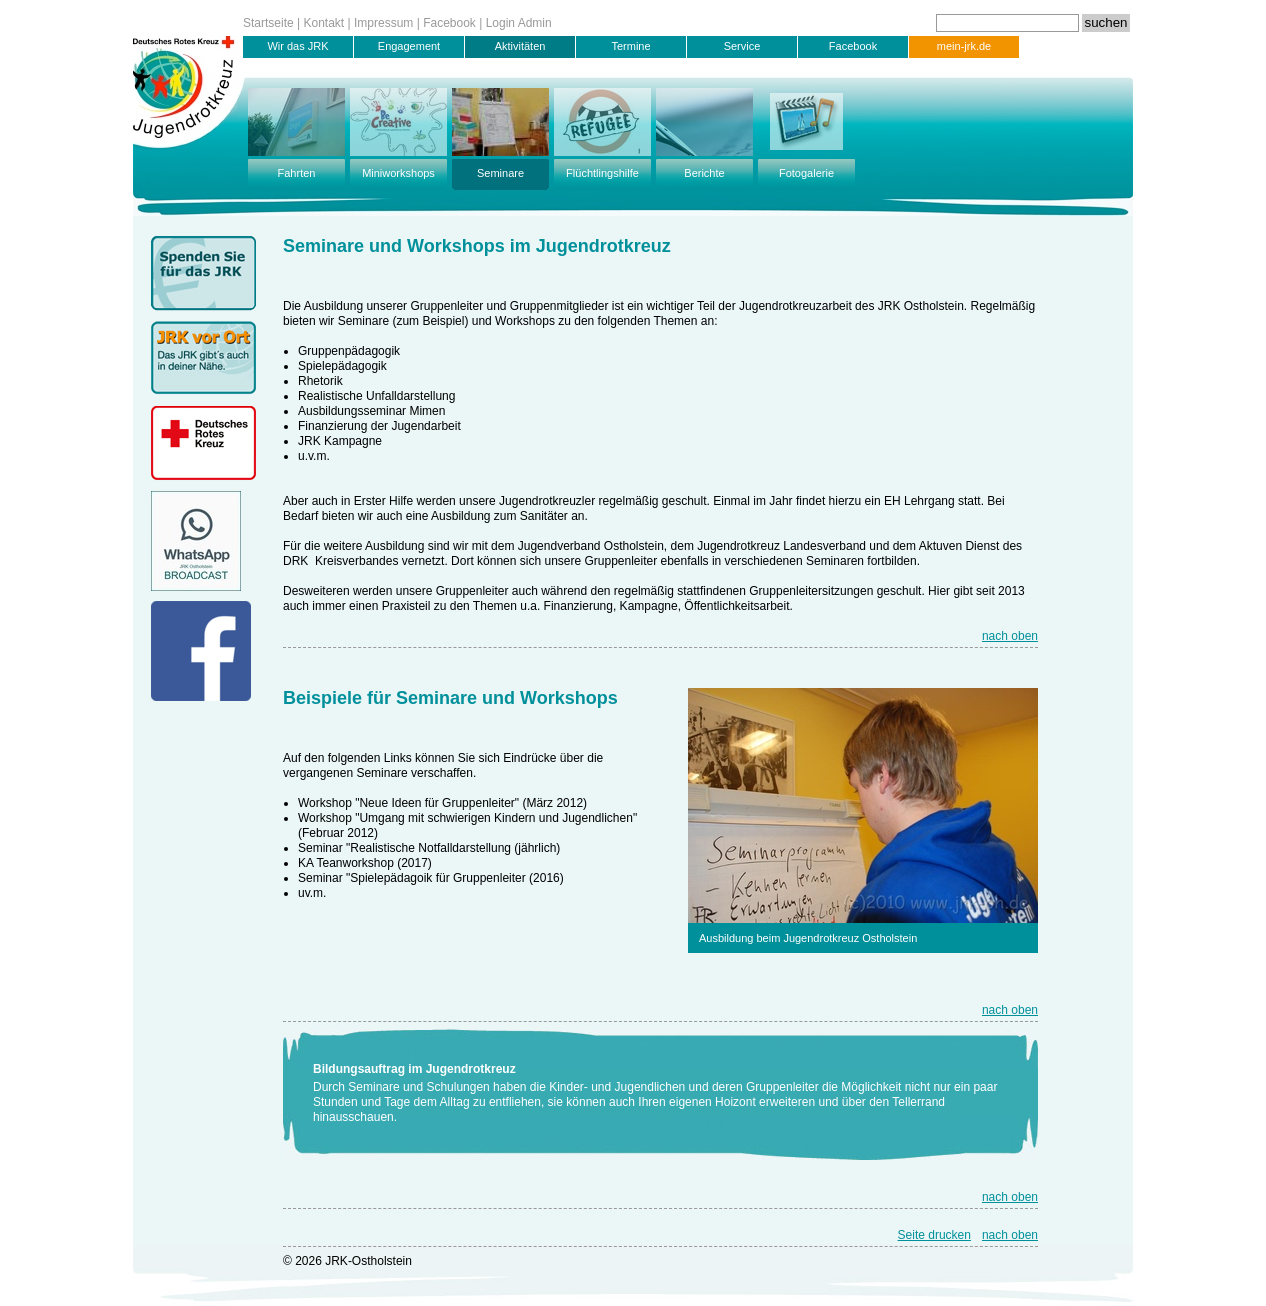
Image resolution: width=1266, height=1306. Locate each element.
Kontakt (324, 23)
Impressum (383, 23)
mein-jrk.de (964, 46)
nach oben (1010, 636)
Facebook (449, 23)
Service (742, 46)
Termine (630, 46)
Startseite (268, 23)
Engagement (409, 46)
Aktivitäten (520, 46)
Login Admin (519, 23)
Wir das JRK (297, 46)
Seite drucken (934, 1235)
